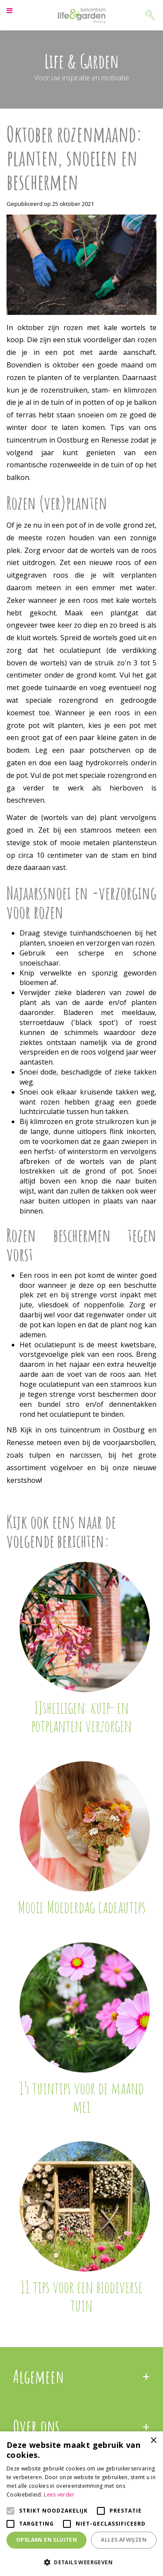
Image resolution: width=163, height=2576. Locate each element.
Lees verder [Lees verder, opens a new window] (59, 2494)
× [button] (153, 2440)
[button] (81, 2562)
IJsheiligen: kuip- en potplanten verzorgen (81, 1716)
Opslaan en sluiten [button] (46, 2539)
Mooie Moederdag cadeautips (82, 1906)
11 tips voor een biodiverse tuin (81, 2295)
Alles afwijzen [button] (123, 2539)
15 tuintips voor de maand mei (81, 2096)
